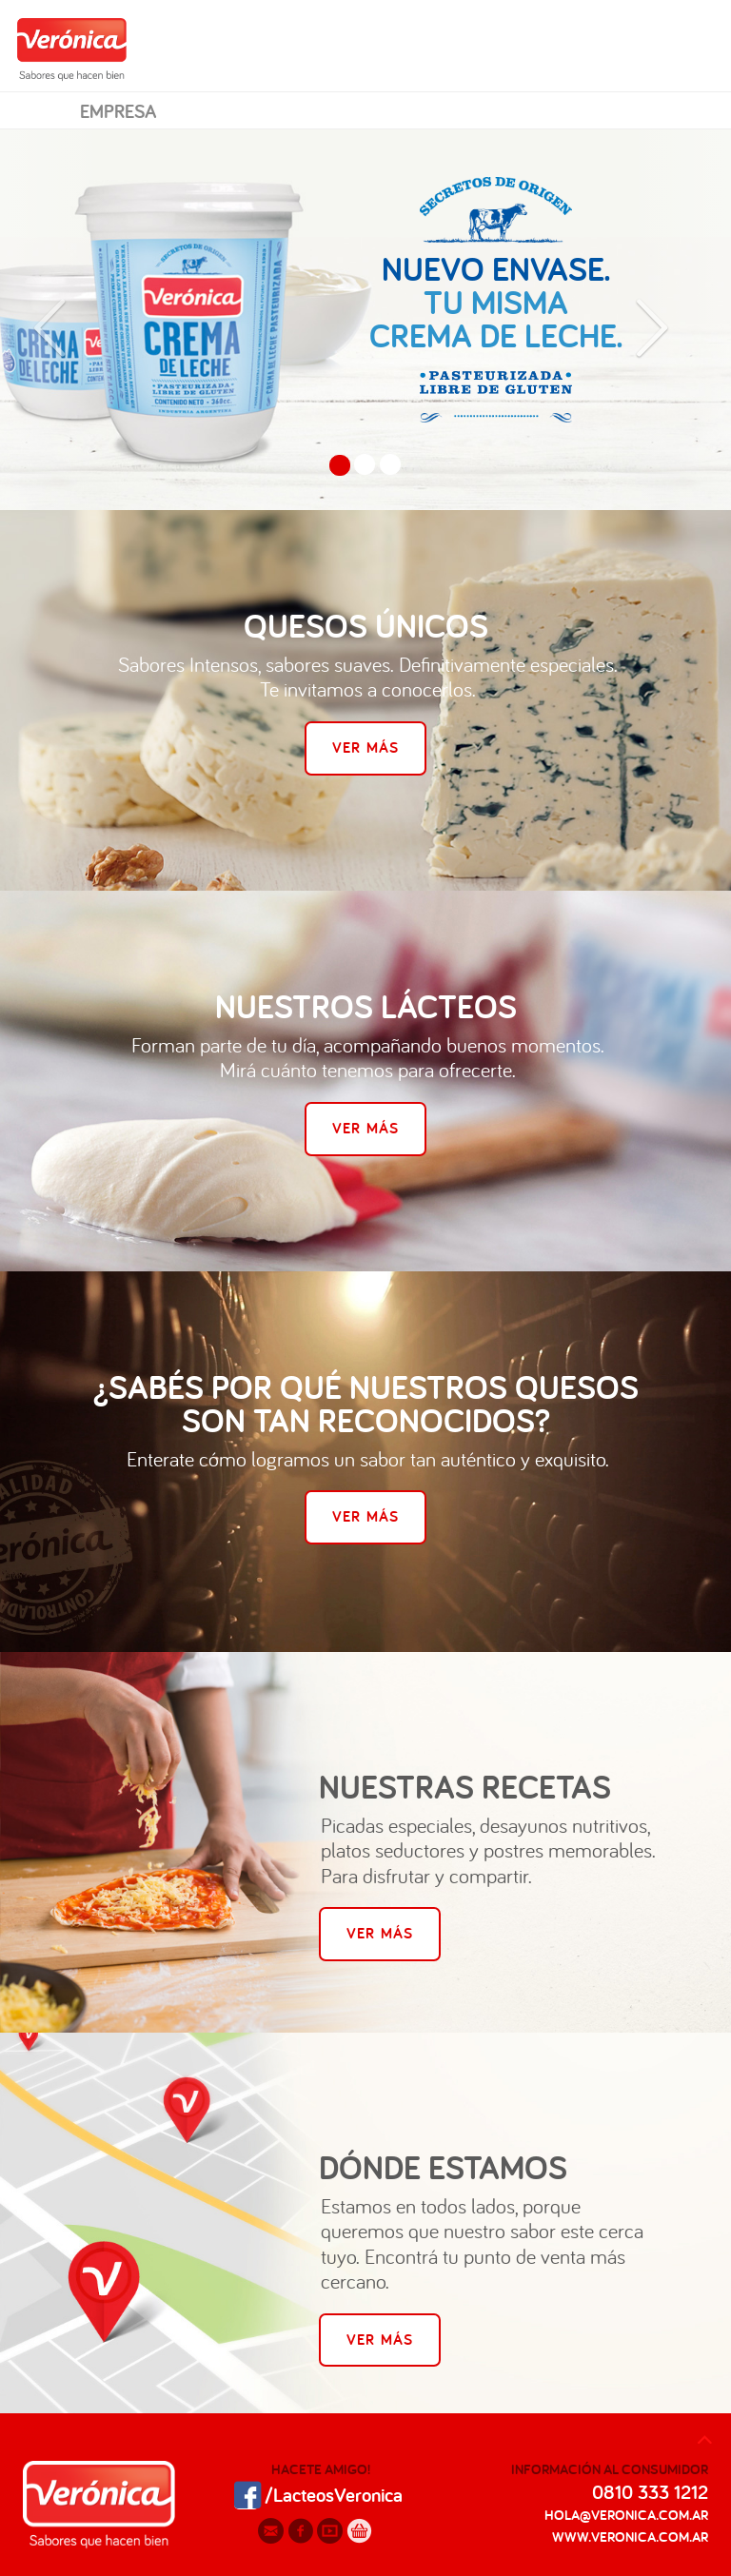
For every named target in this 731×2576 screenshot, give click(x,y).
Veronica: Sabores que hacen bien (99, 2508)
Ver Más (365, 747)
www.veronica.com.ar (630, 2536)
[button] (54, 319)
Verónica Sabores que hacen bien (71, 48)
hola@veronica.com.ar (626, 2515)
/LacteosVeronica (315, 2493)
